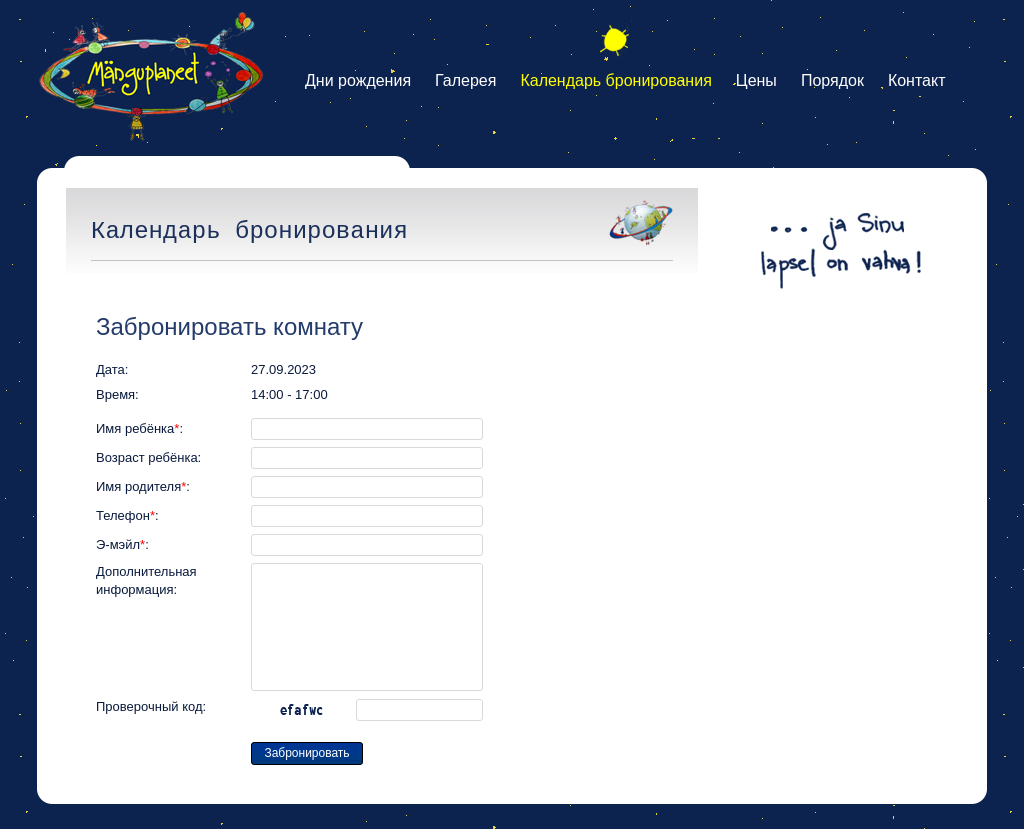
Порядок (832, 80)
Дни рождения (358, 80)
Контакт (917, 80)
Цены (756, 80)
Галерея (465, 80)
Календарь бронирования (615, 80)
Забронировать (306, 753)
